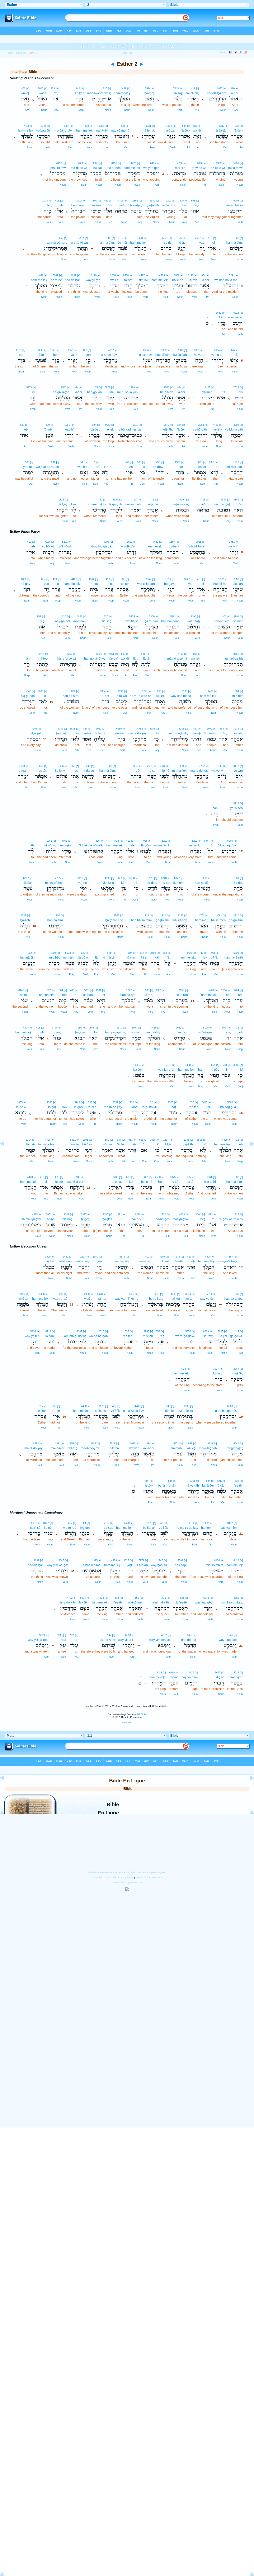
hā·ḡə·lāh (166, 392)
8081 (219, 915)
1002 (79, 200)
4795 (58, 878)
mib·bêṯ (237, 696)
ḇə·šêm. (139, 1069)
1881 (130, 541)
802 (237, 238)
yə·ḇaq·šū (43, 130)
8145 (21, 990)
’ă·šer (205, 280)
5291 (236, 163)
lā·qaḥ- (79, 1107)
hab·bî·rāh (78, 205)
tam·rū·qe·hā (234, 658)
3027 (198, 238)
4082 (81, 163)
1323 (177, 462)
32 (151, 1102)
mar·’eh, (203, 504)
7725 (86, 990)
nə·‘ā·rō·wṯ (235, 168)
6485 (153, 163)
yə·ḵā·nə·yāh (234, 429)
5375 (132, 616)
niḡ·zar (171, 130)
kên (123, 882)
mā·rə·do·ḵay (97, 504)
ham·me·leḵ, (160, 280)
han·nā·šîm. (222, 621)
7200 (69, 653)
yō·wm (238, 770)
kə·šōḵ (178, 93)
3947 (115, 499)
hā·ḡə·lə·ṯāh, (61, 392)
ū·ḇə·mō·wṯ (181, 504)
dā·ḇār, (168, 1144)
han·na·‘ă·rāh (170, 621)
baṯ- (181, 467)
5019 (135, 424)
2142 (77, 88)
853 (53, 88)
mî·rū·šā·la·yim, (127, 392)
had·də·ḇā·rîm (216, 93)
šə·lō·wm (61, 770)
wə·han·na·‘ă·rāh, (226, 280)
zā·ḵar (79, 93)
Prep (152, 147)
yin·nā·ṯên (109, 957)
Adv (236, 110)
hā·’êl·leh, (192, 93)
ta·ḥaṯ (128, 280)
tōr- (209, 1107)
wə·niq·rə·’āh (166, 1069)
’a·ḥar (234, 93)
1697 (220, 88)
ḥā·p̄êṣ (214, 1069)
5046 (28, 691)
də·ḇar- (174, 546)
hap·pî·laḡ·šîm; (115, 1032)
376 (232, 350)
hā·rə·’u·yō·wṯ (66, 658)
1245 (43, 125)
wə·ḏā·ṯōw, (128, 546)
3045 (87, 766)
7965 (61, 766)
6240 (164, 878)
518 (225, 1065)
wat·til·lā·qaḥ (146, 583)
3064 (217, 350)
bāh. (215, 808)
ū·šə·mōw (145, 354)
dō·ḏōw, (158, 467)
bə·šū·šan (180, 354)
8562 (60, 238)
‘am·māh (210, 733)
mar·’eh (122, 205)
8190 (206, 1027)
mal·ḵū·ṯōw (58, 168)
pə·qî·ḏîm (114, 168)
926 (64, 616)
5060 (230, 840)
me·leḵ (109, 429)
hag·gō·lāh (94, 392)
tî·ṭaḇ (193, 280)
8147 (177, 878)
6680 (119, 728)
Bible (10, 53)
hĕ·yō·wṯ (50, 845)
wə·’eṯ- (196, 658)
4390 (107, 878)
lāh (106, 467)
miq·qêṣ (65, 845)
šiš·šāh (28, 882)
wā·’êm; (82, 467)
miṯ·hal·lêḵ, (179, 770)
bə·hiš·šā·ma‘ (196, 546)
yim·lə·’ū (108, 882)
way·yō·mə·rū (120, 130)
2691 (150, 766)
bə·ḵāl (97, 168)
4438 (59, 163)
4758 (180, 163)
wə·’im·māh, (133, 504)
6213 (222, 125)
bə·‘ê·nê (177, 280)
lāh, (135, 658)
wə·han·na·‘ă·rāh (47, 467)
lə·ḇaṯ (52, 1107)
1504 (169, 125)
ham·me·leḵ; (208, 696)
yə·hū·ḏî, (217, 354)
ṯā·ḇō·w (80, 1032)
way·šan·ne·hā (181, 696)
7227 (47, 541)
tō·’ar (239, 504)
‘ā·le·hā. (149, 130)
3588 (138, 462)
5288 (101, 125)
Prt (241, 147)
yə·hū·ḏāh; (200, 429)
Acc (56, 110)
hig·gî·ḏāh (28, 696)
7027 (236, 387)
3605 (95, 163)
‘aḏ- (240, 995)
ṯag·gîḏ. (61, 733)
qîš (241, 392)
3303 (26, 462)
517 (82, 462)
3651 (218, 312)
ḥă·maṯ (149, 93)
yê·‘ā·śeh (236, 808)
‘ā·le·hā (100, 733)
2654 (212, 1065)
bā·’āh (215, 957)
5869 (177, 275)
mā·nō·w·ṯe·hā (177, 658)
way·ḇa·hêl (62, 621)
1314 (146, 915)
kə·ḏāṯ (238, 882)
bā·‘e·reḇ (181, 995)
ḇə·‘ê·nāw (151, 621)
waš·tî (43, 93)
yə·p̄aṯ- (28, 467)
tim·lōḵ (144, 280)
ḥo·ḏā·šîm (236, 920)
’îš (236, 354)
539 (48, 424)
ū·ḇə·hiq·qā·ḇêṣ (102, 546)
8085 (198, 541)
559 (123, 125)
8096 (40, 350)
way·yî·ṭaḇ (93, 280)
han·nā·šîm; (106, 242)
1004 (45, 200)
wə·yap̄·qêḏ (151, 168)
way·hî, (234, 546)
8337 (26, 878)
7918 (176, 88)
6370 (119, 1027)
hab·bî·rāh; (162, 354)
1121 (84, 350)
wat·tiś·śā (132, 621)
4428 (123, 88)
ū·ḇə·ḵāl (35, 733)
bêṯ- (138, 770)
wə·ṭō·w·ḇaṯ (222, 504)
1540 (166, 387)
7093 (64, 840)
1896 (179, 238)
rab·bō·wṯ (47, 546)
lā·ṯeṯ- (44, 658)
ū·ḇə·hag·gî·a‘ (227, 845)
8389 (236, 499)
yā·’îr (74, 354)
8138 (184, 691)
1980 (181, 766)
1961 (197, 350)
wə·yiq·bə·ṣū (234, 205)
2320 (150, 878)
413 (106, 200)
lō (205, 1144)
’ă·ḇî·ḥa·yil (149, 1107)
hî (217, 467)
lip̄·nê (165, 770)
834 (237, 125)
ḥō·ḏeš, (151, 882)
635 (200, 462)
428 (193, 88)
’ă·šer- (238, 130)
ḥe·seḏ (107, 621)
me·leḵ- (217, 429)
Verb (180, 110)
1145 (208, 387)
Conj (142, 483)
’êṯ (169, 957)
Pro (197, 110)
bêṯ (49, 205)
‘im (34, 392)
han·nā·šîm (202, 882)
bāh (200, 1069)
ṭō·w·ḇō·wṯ (199, 168)
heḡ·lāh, (167, 429)
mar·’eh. (180, 168)
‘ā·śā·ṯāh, (221, 130)
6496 (114, 163)
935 (145, 840)
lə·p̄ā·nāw (79, 621)
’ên (131, 467)
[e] (237, 88)
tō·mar (131, 957)
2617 (105, 616)
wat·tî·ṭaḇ (193, 621)
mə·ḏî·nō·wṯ (79, 168)
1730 (157, 462)
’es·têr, (238, 733)
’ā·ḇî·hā (152, 504)
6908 (236, 200)
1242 (129, 990)
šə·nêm (178, 882)
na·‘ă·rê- (102, 130)
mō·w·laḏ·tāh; (178, 733)
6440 (80, 616)
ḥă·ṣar (152, 770)
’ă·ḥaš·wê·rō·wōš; (98, 93)
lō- (45, 696)
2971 (71, 350)
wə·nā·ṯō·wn (79, 242)
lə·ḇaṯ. (63, 504)
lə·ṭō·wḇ (121, 696)
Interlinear (20, 53)
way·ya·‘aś (235, 317)
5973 (107, 387)
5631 (165, 238)
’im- (227, 1069)
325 (105, 88)
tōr (212, 845)
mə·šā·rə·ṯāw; (64, 130)
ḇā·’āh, (148, 995)
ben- (56, 354)
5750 (55, 1027)
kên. (222, 317)
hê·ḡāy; (169, 583)
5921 (148, 125)
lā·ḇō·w (146, 845)
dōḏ (135, 1107)
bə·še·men (218, 920)
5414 (81, 238)
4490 (180, 653)
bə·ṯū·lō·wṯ (218, 168)
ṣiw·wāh (120, 733)
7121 (168, 1065)
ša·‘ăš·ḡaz (205, 1032)
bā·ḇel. (95, 429)
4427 (142, 275)
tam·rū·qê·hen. (57, 242)
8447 (207, 840)
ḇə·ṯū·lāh (153, 205)
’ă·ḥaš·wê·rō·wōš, (91, 845)
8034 (146, 350)
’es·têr (202, 467)
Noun (223, 110)
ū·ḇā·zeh (24, 920)
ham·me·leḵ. (209, 995)
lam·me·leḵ (25, 130)
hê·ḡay (25, 583)
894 (94, 424)
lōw (73, 504)
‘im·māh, (69, 957)
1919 (236, 462)
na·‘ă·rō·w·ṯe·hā (140, 696)
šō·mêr (122, 242)
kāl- (184, 205)
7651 (111, 653)
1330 (219, 163)
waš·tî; (114, 280)
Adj (204, 184)
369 (127, 462)
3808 (40, 691)
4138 (181, 728)
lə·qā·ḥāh (115, 504)
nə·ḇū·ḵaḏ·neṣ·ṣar (129, 429)
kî (143, 467)
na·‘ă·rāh (195, 845)
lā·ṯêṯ (146, 658)
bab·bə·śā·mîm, (141, 920)
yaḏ (201, 242)
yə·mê (82, 882)
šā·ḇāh (88, 995)
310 (232, 88)
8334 (67, 125)
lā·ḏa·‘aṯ (88, 770)
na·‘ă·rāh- (168, 205)
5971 (209, 728)
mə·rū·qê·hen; (54, 882)
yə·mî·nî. (208, 392)
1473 (95, 387)
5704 (236, 990)
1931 (212, 462)
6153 (181, 990)
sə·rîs (167, 242)
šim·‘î (42, 354)
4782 (111, 350)
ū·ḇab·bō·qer (127, 995)
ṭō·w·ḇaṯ (136, 205)
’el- (110, 205)
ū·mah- (24, 770)
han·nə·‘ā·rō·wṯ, (95, 658)
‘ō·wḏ (57, 1032)
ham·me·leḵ (122, 93)
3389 (132, 387)
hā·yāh (198, 354)
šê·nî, (24, 995)
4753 (201, 915)
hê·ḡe (181, 242)
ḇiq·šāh (188, 1144)
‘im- (111, 392)
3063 (201, 424)
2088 (23, 915)
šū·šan (96, 205)
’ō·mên (48, 429)
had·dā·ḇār (72, 280)
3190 (191, 275)
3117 (236, 766)
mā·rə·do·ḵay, (108, 354)
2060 (40, 88)
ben (88, 354)
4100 (22, 766)
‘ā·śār (166, 882)
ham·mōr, (201, 920)
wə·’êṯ (25, 93)
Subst (58, 1049)
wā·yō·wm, (218, 770)
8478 (126, 275)
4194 (182, 499)
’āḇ (97, 467)
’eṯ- (56, 93)
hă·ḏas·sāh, (234, 467)
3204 (236, 424)
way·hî (69, 429)
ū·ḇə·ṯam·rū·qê (113, 920)
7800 (94, 200)
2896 (200, 163)
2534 (148, 88)
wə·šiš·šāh (180, 920)
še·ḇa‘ (113, 658)
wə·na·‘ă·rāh (162, 845)
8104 (121, 238)
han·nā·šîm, (234, 242)
